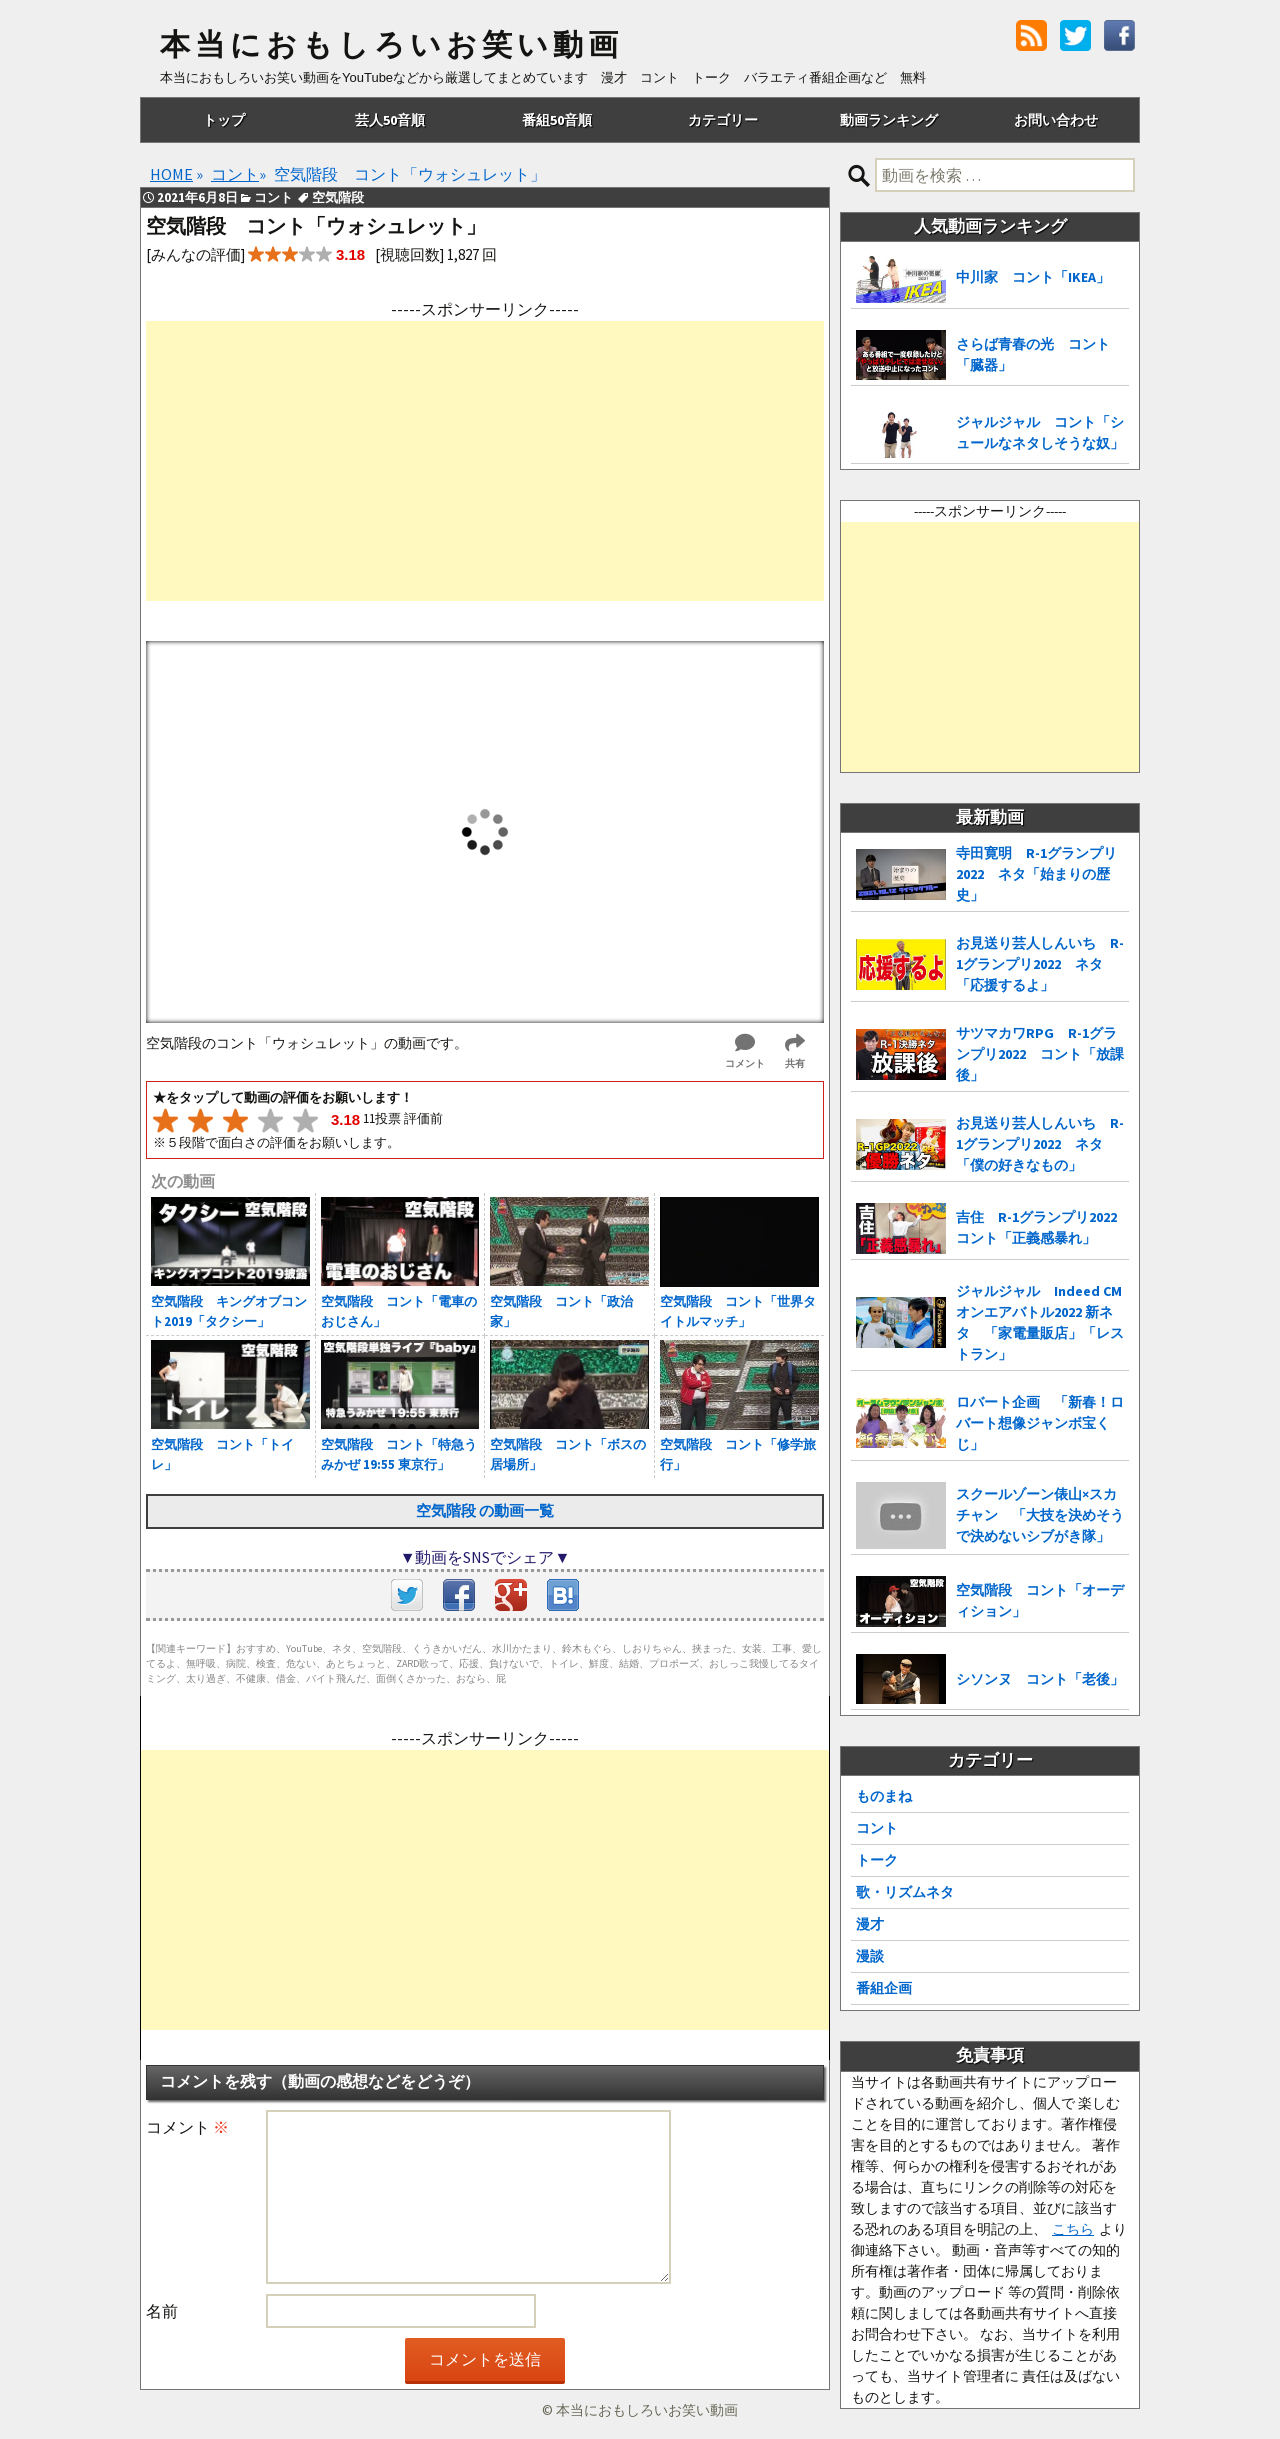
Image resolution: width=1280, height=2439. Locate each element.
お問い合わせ (1056, 120)
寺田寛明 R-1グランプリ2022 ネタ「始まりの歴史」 (1036, 874)
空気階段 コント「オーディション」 (1040, 1600)
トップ (224, 120)
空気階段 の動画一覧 (485, 1510)
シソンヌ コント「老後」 (1040, 1679)
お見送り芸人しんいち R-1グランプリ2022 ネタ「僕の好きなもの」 (1040, 1144)
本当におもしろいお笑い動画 (391, 45)
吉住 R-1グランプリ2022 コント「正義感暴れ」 (1042, 1227)
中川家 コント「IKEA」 (1033, 277)
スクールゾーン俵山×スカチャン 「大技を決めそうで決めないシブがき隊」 (1040, 1515)
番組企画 (884, 1988)
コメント (187, 2127)
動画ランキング (889, 120)
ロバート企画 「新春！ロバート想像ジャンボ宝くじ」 (1040, 1423)
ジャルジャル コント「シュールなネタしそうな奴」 (1040, 432)
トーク (877, 1860)
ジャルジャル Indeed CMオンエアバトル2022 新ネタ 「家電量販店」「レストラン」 (1040, 1322)
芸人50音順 (390, 120)
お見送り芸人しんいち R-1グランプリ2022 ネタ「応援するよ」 (1040, 964)
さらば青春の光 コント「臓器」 (1033, 354)
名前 (162, 2311)
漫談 (870, 1956)
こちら (1073, 2229)
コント (877, 1828)
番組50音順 (557, 120)
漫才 (870, 1924)
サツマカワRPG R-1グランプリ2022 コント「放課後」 (1040, 1054)
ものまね (884, 1796)
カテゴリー (723, 120)
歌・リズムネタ (905, 1892)
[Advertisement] (485, 461)
